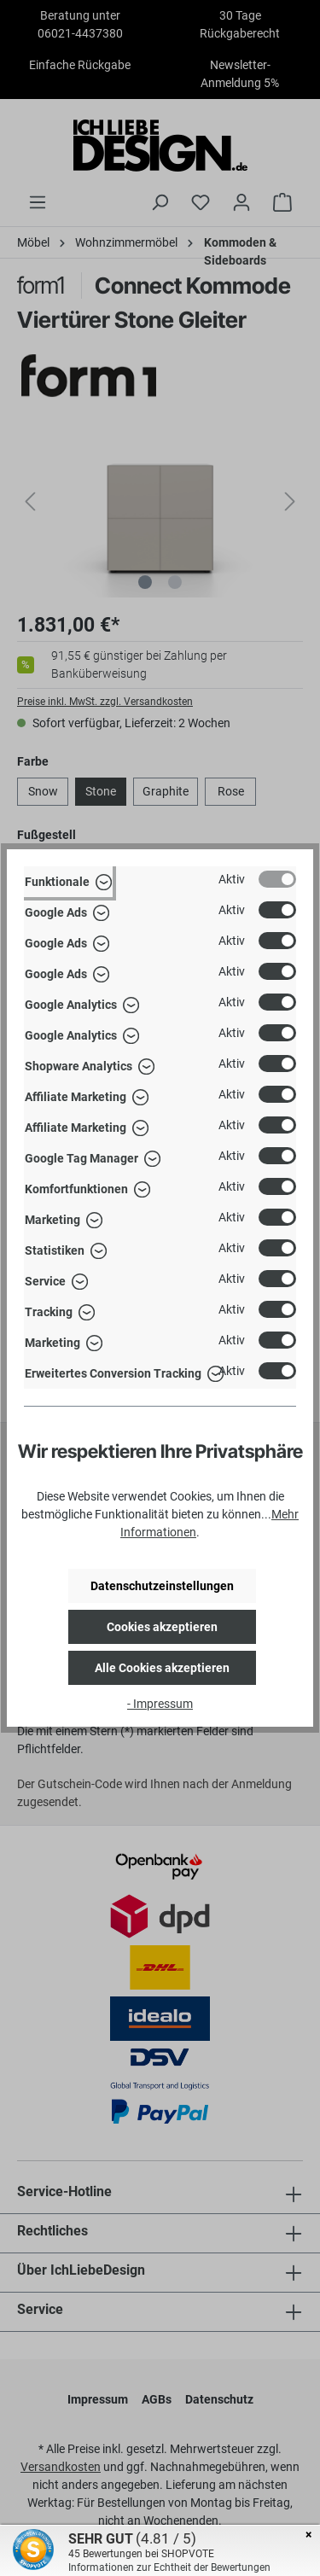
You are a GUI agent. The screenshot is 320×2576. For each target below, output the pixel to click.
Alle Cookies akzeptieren (162, 1668)
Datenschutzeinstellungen (162, 1586)
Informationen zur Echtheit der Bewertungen (169, 2567)
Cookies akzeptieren (162, 1627)
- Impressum (160, 1704)
